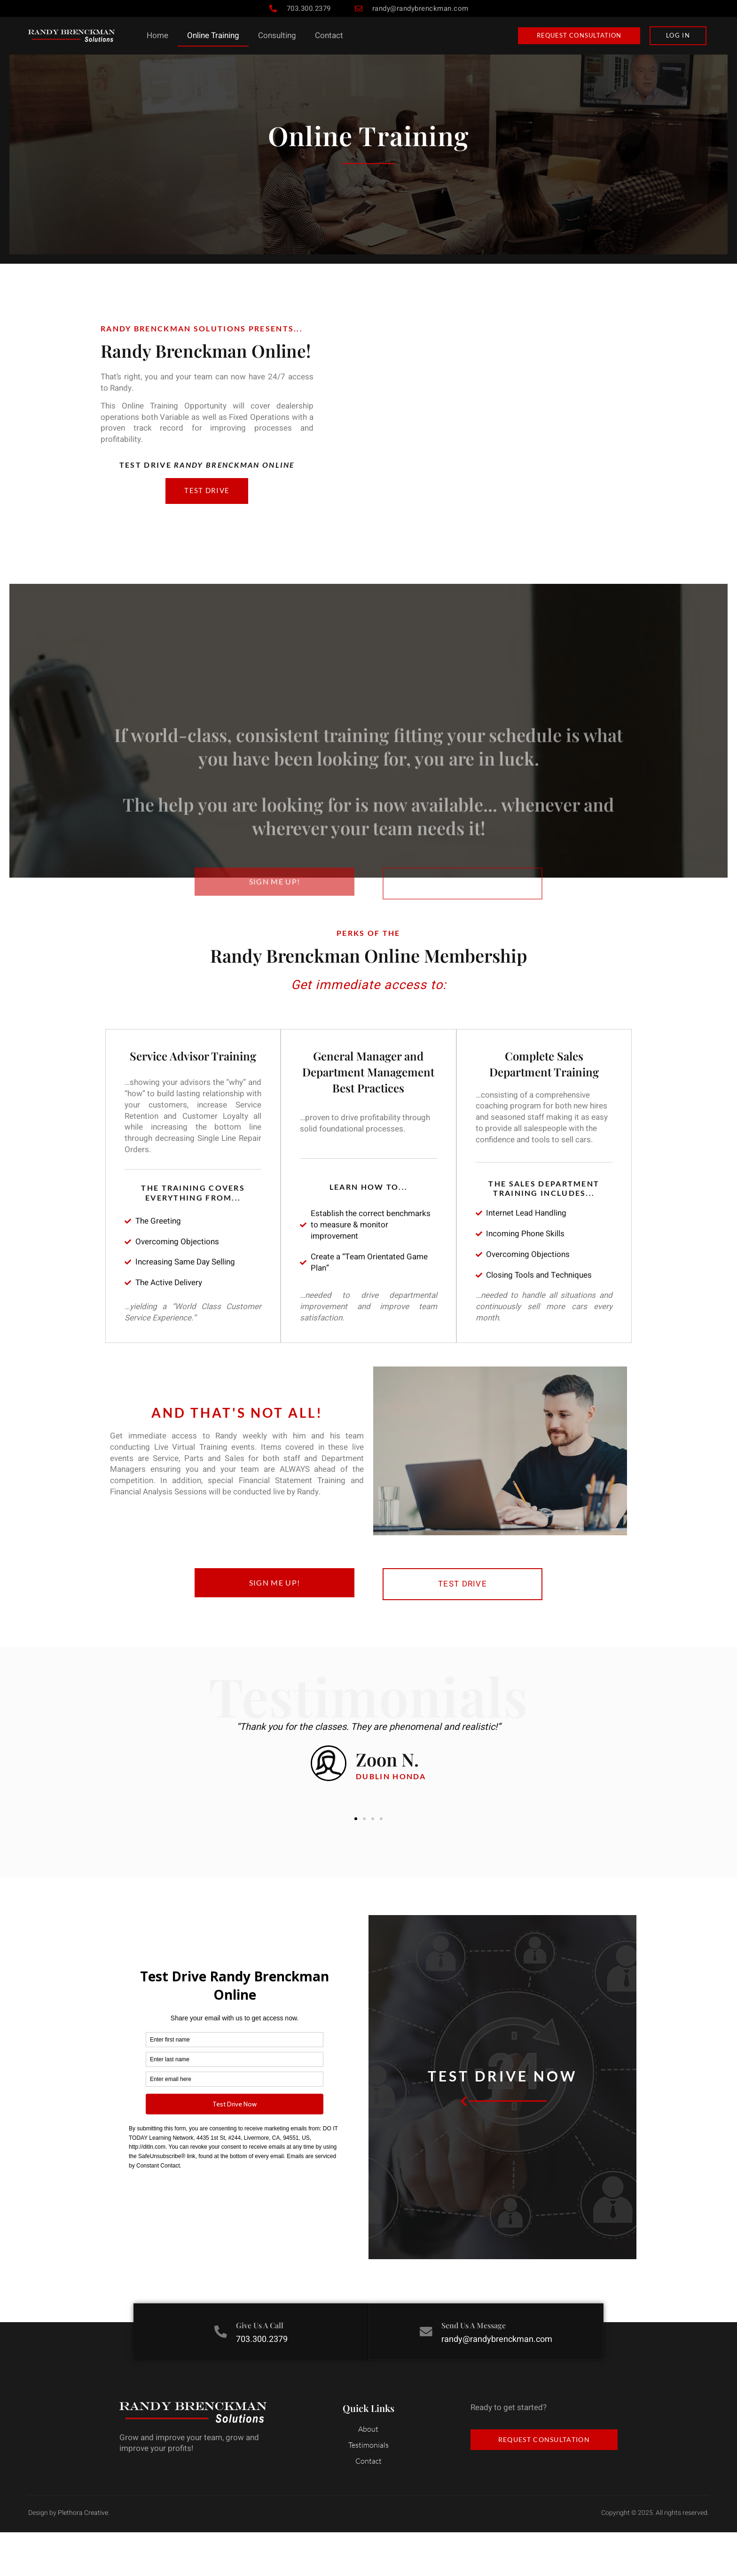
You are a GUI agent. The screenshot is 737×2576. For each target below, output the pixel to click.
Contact (329, 35)
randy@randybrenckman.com (497, 2384)
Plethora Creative (83, 2556)
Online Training (213, 35)
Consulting (277, 35)
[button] (355, 1863)
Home (157, 35)
